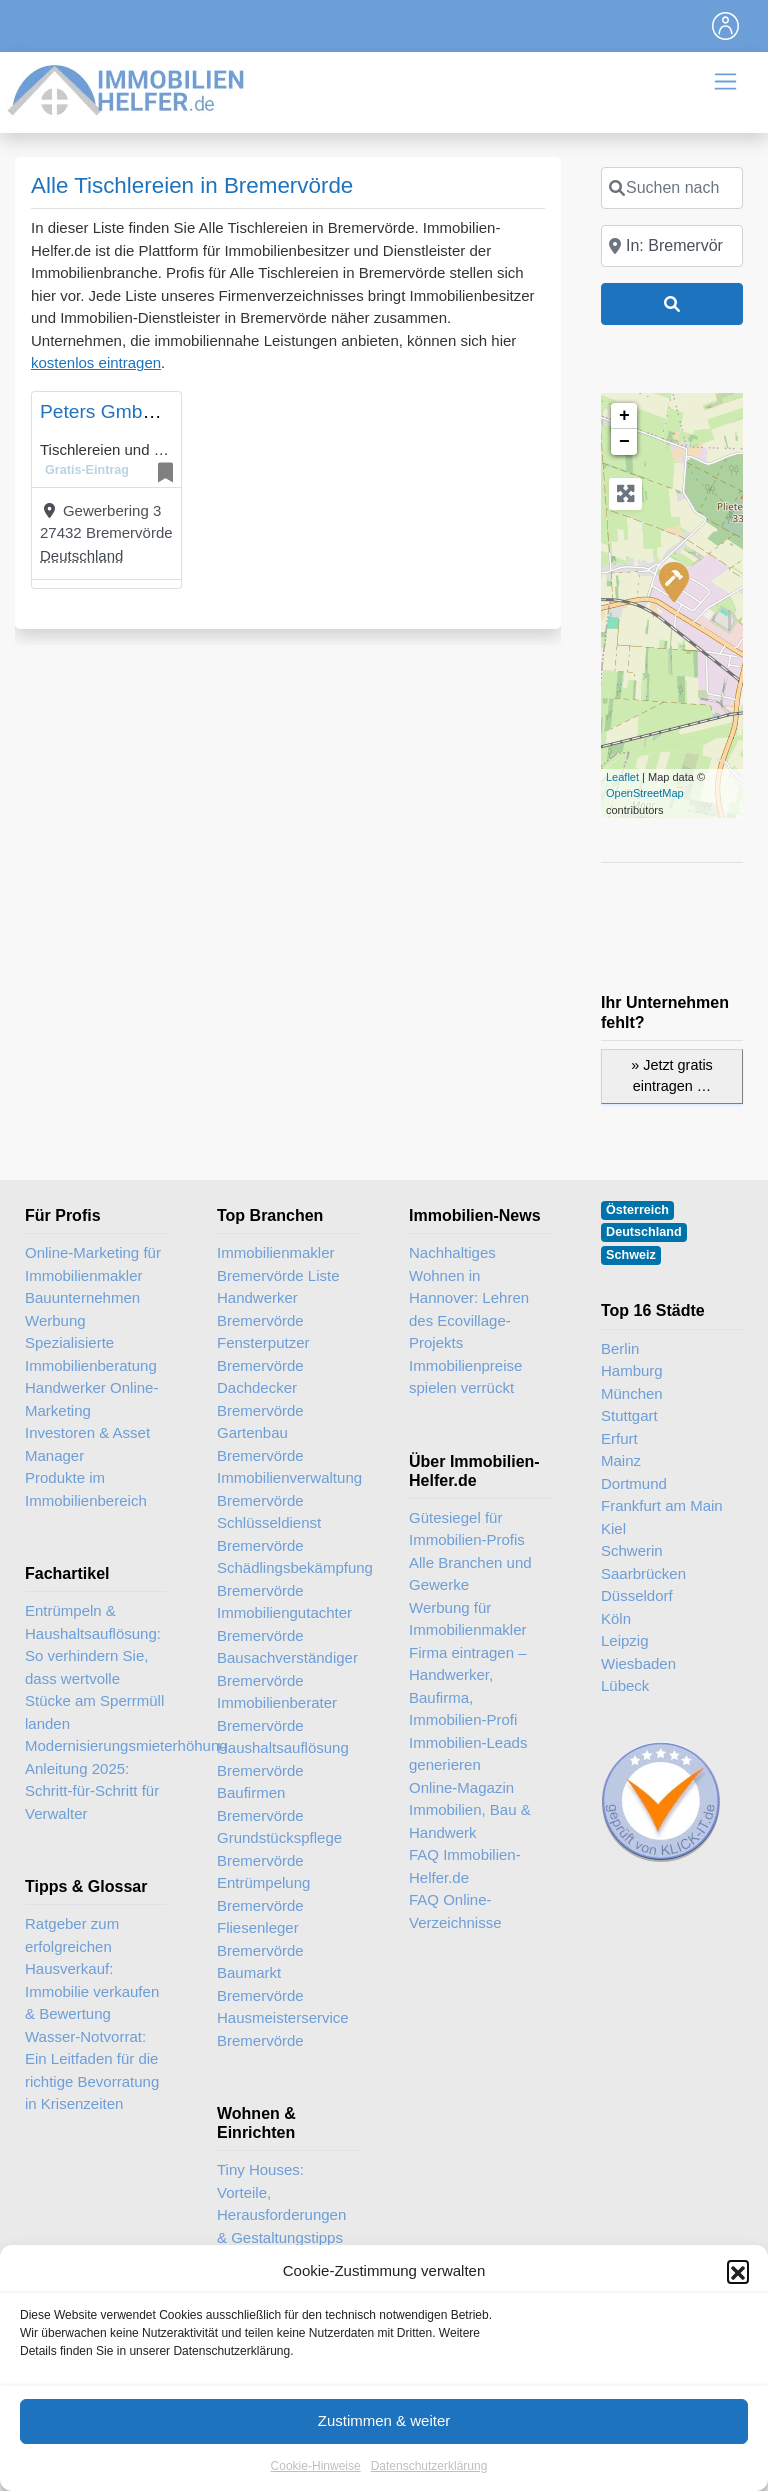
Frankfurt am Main (662, 1505)
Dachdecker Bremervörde (260, 1399)
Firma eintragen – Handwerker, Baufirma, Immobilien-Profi (468, 1686)
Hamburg (632, 1370)
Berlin (620, 1348)
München (632, 1393)
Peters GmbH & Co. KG (141, 411)
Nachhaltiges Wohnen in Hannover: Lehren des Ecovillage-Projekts (469, 1297)
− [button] (624, 442)
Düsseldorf (637, 1595)
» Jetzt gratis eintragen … (672, 1076)
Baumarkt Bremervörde (260, 1984)
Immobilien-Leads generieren (468, 1754)
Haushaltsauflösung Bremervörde (283, 1759)
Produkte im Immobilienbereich (86, 1489)
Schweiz (631, 1255)
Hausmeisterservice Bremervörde (283, 2029)
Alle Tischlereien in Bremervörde (192, 185)
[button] (738, 2296)
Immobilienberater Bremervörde (277, 1714)
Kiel (613, 1528)
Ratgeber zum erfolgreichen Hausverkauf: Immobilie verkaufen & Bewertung (92, 1968)
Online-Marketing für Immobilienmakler (93, 1264)
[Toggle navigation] (726, 26)
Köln (616, 1618)
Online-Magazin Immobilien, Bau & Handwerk (470, 1810)
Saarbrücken (643, 1573)
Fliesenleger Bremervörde (260, 1939)
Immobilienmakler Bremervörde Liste (278, 1264)
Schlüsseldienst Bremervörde (269, 1534)
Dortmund (634, 1483)
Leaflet (622, 777)
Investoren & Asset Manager (87, 1444)
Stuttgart (629, 1415)
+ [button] (624, 416)
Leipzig (625, 1640)
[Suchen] (672, 304)
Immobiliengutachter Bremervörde (284, 1624)
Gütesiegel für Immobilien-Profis (467, 1529)
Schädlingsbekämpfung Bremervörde (288, 1579)
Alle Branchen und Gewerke (470, 1574)
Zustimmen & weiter (384, 2445)
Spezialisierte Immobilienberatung (91, 1354)
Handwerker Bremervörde (260, 1309)
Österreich (637, 1210)
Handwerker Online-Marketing (91, 1399)
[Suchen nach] (672, 188)
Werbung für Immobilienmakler (468, 1619)
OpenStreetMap (645, 793)
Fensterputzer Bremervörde (263, 1354)
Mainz (621, 1460)
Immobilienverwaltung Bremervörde (288, 1489)
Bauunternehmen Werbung (82, 1309)
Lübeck (625, 1685)
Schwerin (632, 1550)
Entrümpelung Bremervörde (263, 1894)
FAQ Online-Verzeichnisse (455, 1911)
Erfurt (619, 1438)
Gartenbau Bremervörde (260, 1444)
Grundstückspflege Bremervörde (279, 1849)
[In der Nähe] (672, 246)
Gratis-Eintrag (87, 470)
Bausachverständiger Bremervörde (287, 1669)
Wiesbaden (638, 1663)
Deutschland (81, 555)
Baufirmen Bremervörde (260, 1804)
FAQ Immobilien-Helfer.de (465, 1866)
